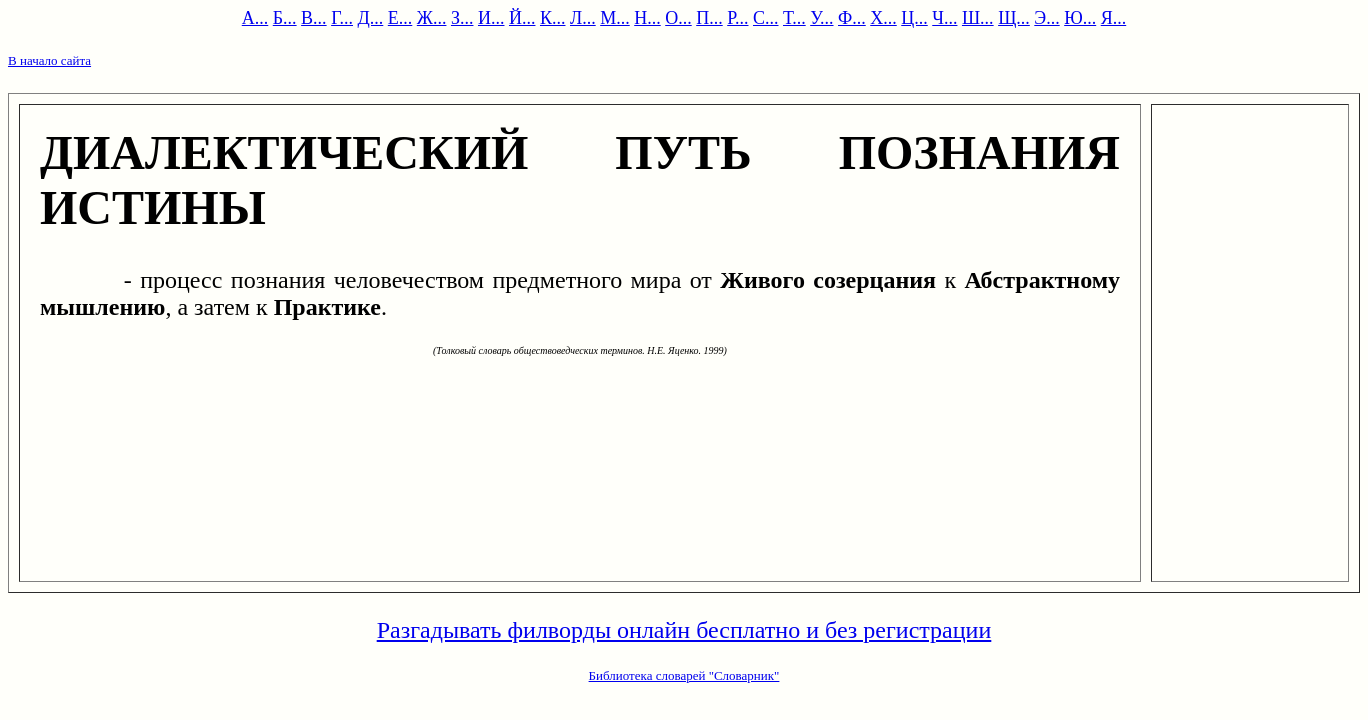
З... (462, 18)
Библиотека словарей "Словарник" (684, 675)
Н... (647, 18)
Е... (400, 18)
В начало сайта (49, 60)
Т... (794, 18)
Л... (583, 18)
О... (678, 18)
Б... (285, 18)
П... (709, 18)
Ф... (852, 18)
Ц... (914, 18)
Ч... (944, 18)
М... (615, 18)
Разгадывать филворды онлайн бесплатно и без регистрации (684, 630)
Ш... (978, 18)
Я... (1114, 18)
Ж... (432, 18)
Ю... (1080, 18)
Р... (737, 18)
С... (766, 18)
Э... (1046, 18)
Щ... (1014, 18)
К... (553, 18)
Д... (371, 18)
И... (491, 18)
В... (314, 18)
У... (821, 18)
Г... (342, 18)
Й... (522, 18)
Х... (883, 18)
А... (255, 18)
